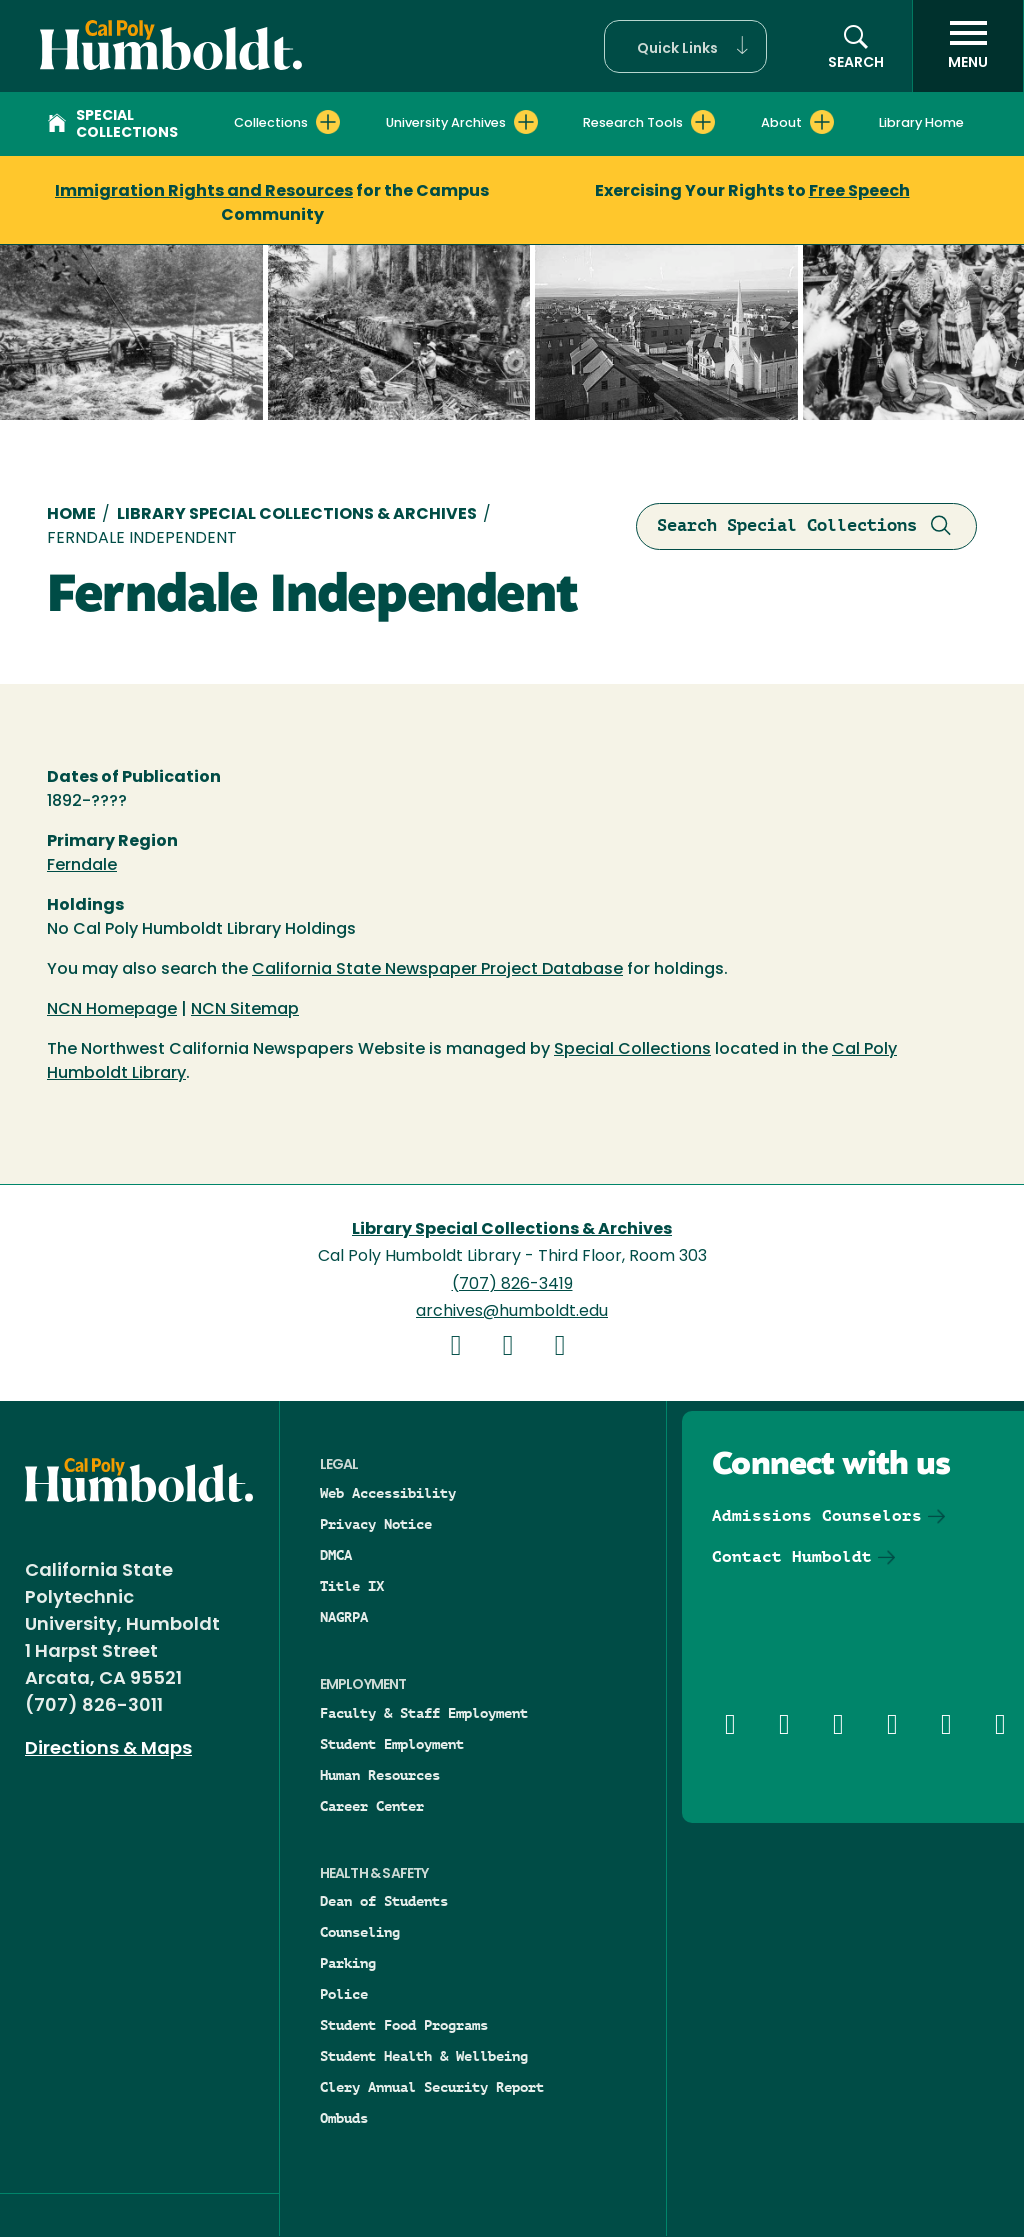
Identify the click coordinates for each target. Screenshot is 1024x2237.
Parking (348, 1963)
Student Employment (392, 1744)
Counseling (360, 1932)
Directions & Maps (108, 1749)
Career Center (372, 1806)
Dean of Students (384, 1901)
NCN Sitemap (245, 1010)
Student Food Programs (404, 2025)
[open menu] (968, 46)
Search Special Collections (806, 526)
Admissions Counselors (817, 1515)
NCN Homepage (112, 1010)
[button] (685, 46)
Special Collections (113, 125)
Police (344, 1994)
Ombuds (344, 2118)
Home (71, 515)
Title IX (352, 1586)
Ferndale (82, 866)
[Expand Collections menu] (328, 122)
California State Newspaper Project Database (437, 970)
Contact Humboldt (792, 1556)
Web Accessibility (388, 1493)
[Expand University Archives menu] (526, 122)
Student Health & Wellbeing (424, 2056)
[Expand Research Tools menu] (703, 122)
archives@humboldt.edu (512, 1312)
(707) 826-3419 (512, 1285)
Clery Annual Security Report (432, 2087)
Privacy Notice (376, 1524)
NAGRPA (344, 1617)
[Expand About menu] (822, 122)
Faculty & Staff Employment (424, 1713)
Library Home (921, 123)
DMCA (336, 1555)
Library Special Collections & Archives (297, 515)
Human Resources (380, 1775)
